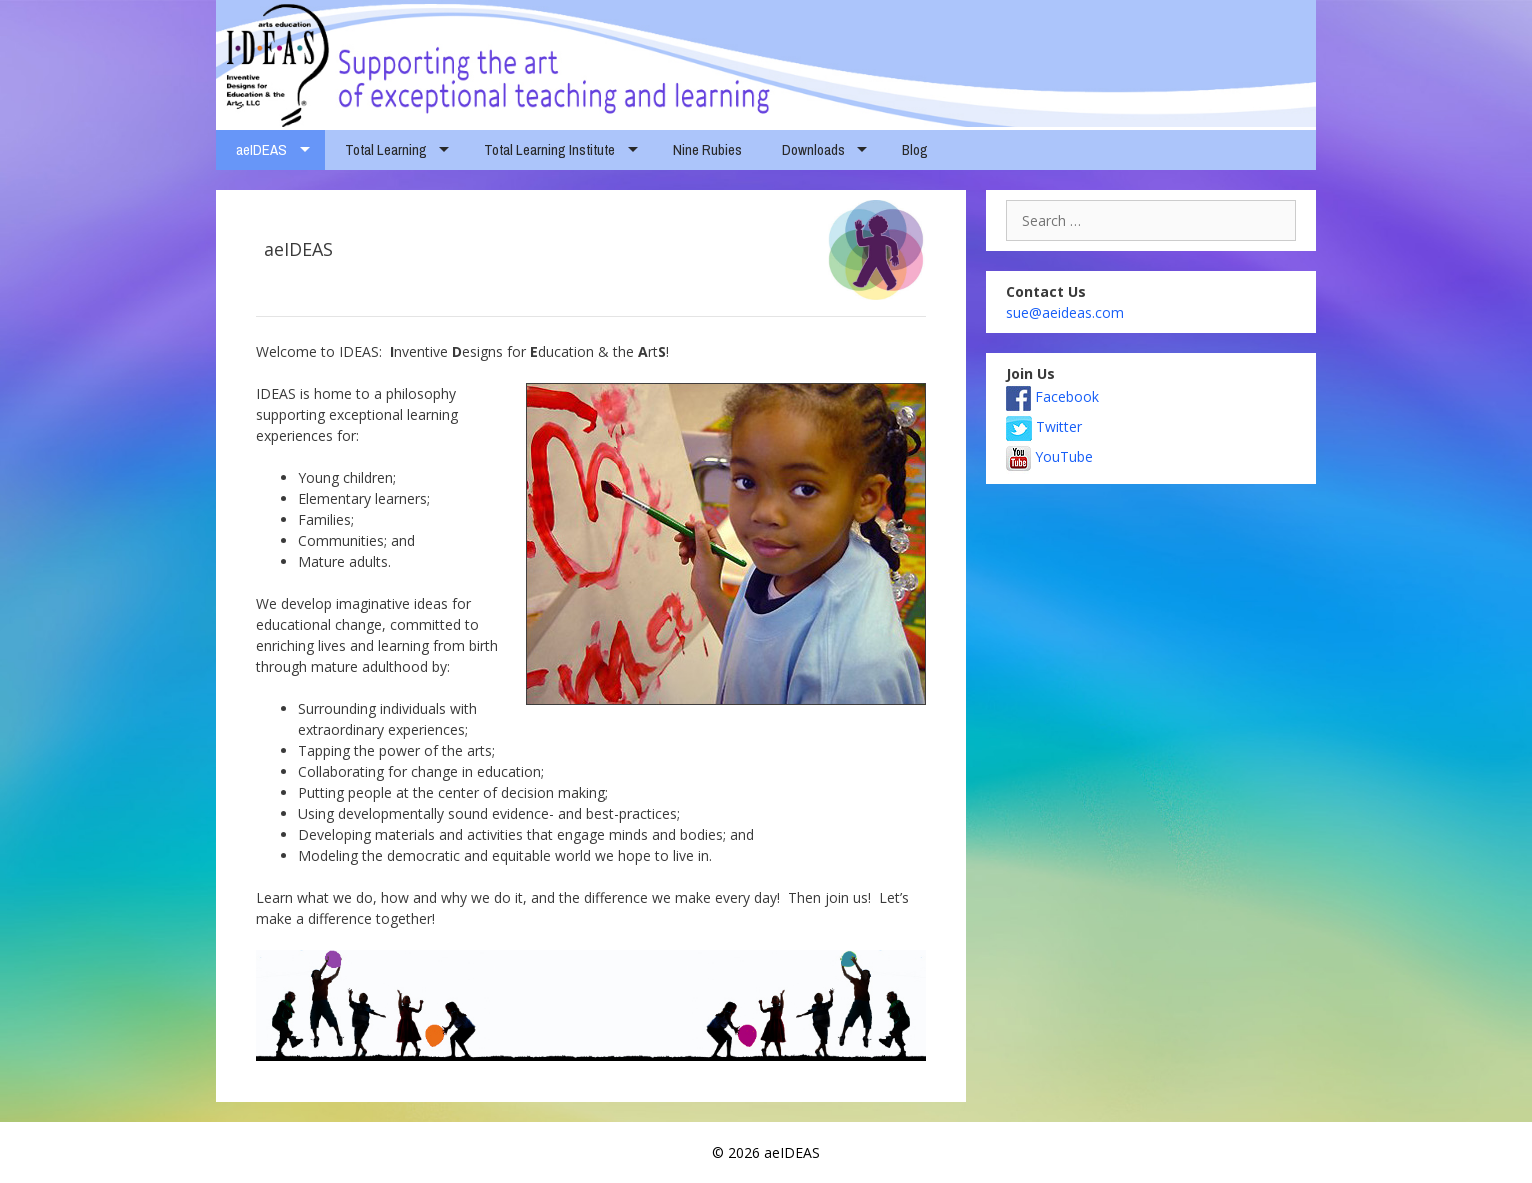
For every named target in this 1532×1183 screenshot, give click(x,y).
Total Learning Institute (549, 149)
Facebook (1052, 396)
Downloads (813, 149)
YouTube (1049, 456)
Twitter (1044, 426)
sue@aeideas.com (1065, 312)
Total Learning (386, 149)
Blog (915, 149)
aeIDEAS (261, 149)
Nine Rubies (707, 149)
